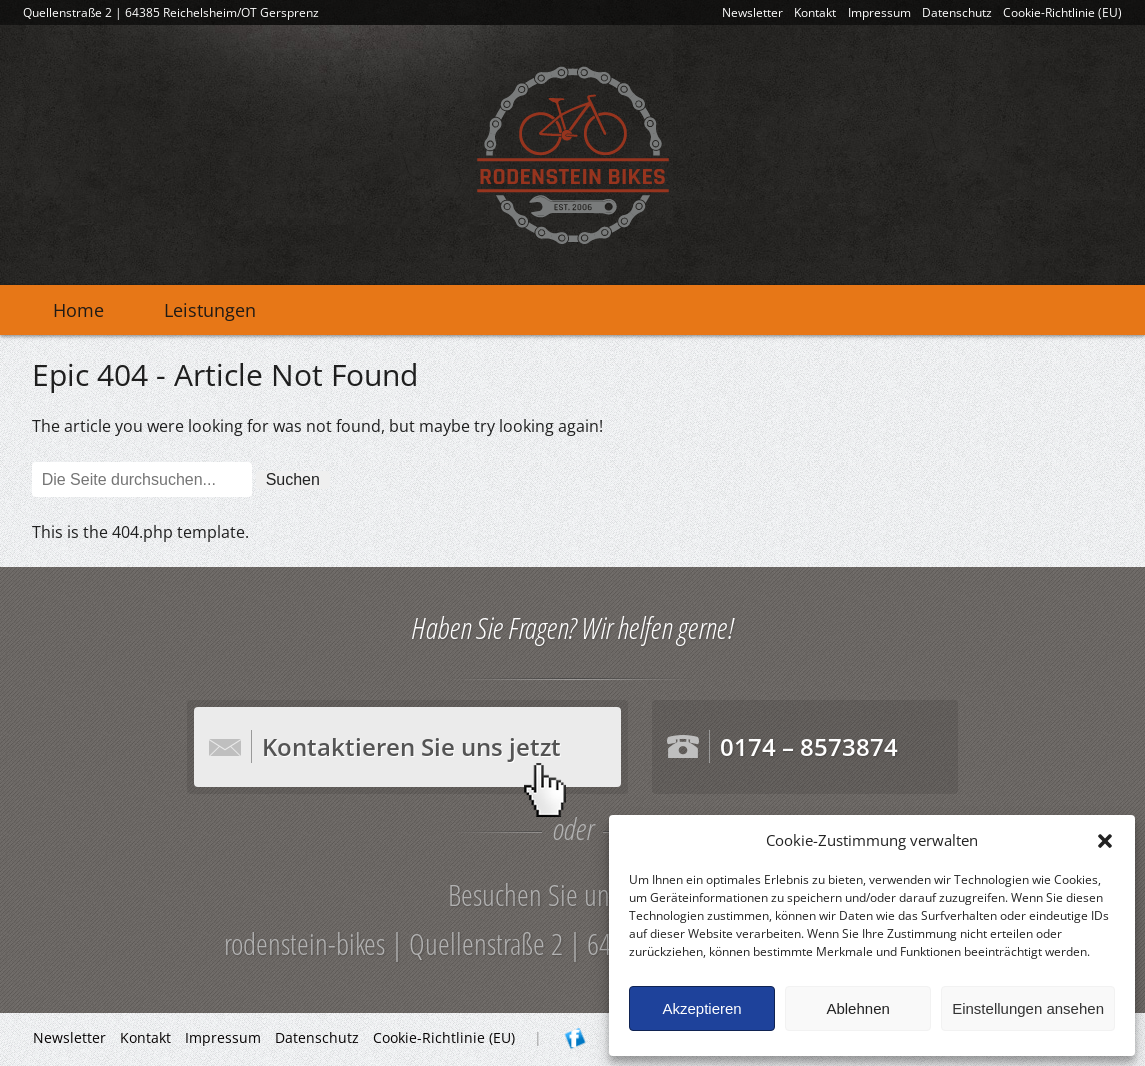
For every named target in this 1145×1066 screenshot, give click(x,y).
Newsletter (752, 12)
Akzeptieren (701, 1008)
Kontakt (815, 12)
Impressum (879, 12)
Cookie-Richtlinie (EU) (1062, 12)
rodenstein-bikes (573, 155)
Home (78, 310)
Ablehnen (857, 1008)
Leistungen (210, 310)
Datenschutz (957, 12)
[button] (1105, 841)
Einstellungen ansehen (1028, 1008)
